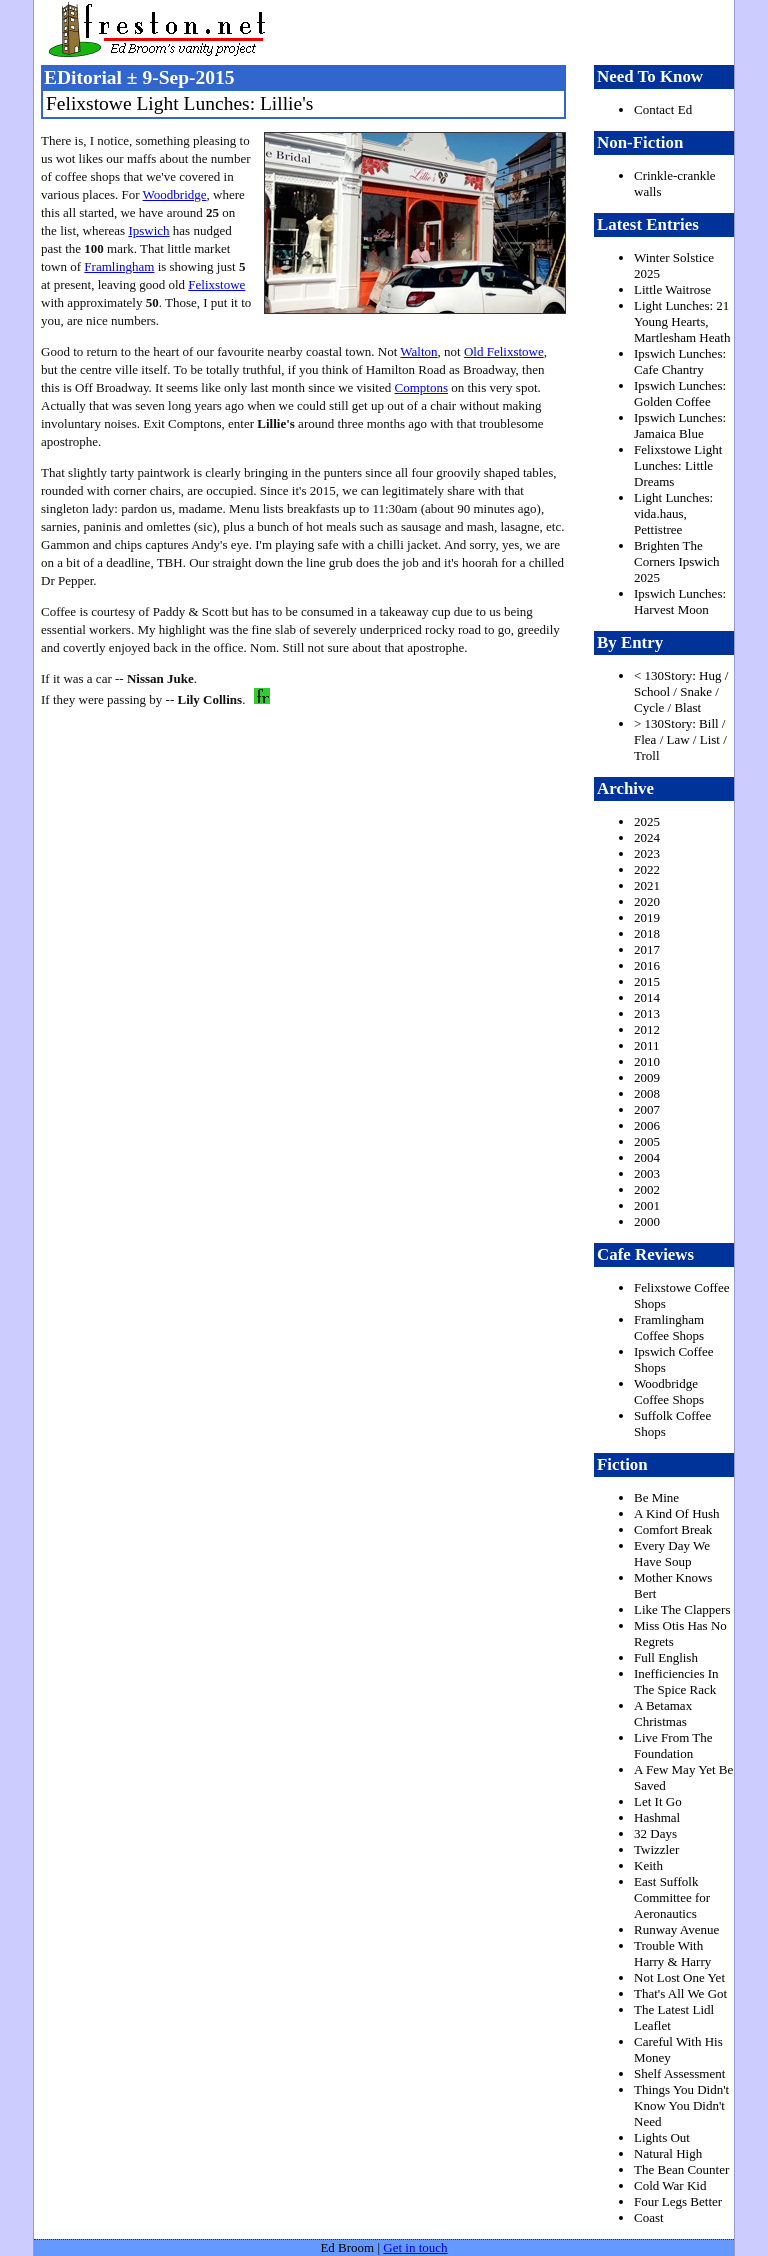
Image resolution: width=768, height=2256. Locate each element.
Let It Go (658, 1801)
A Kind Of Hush (677, 1513)
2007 (647, 1109)
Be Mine (656, 1497)
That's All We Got (680, 1993)
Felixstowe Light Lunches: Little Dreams (678, 465)
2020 (647, 901)
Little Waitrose (672, 289)
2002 (647, 1189)
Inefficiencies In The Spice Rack (676, 1681)
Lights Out (662, 2137)
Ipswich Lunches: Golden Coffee (680, 393)
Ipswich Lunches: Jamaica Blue (680, 425)
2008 (647, 1093)
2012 (647, 1029)
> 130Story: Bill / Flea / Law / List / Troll (680, 739)
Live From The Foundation (673, 1745)
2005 (647, 1141)
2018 (647, 933)
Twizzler (656, 1849)
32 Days (655, 1833)
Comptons (420, 387)
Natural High (668, 2153)
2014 (647, 997)
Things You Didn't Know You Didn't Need (681, 2105)
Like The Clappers (682, 1609)
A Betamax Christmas (663, 1713)
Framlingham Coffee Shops (669, 1327)
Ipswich (148, 230)
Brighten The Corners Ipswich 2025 (677, 561)
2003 (647, 1173)
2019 (647, 917)
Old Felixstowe (504, 351)
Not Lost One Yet (679, 1977)
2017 (647, 949)
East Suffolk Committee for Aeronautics (672, 1897)
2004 (647, 1157)
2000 (647, 1221)
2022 (647, 869)
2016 (647, 965)
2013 (647, 1013)
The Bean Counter (681, 2169)
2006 (647, 1125)
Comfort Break (673, 1529)
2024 (647, 837)
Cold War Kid (670, 2185)
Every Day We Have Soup (672, 1553)
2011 (647, 1045)
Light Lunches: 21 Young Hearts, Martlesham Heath (682, 321)
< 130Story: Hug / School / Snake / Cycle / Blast (681, 691)
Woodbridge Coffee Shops (669, 1391)
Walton (418, 351)
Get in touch (415, 2247)
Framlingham (119, 266)
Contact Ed (663, 109)
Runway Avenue (676, 1929)
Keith (648, 1865)
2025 (647, 821)
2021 (647, 885)
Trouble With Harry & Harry (672, 1953)
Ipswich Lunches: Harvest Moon (680, 601)
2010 (647, 1061)
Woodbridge (175, 194)
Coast (649, 2217)
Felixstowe (216, 284)
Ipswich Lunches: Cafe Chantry (680, 361)
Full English (666, 1657)
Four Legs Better (678, 2201)
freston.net (390, 30)
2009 (647, 1077)
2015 (647, 981)
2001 (647, 1205)
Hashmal (657, 1817)
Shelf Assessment (679, 2073)
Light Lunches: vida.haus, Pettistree (673, 513)
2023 (647, 853)
